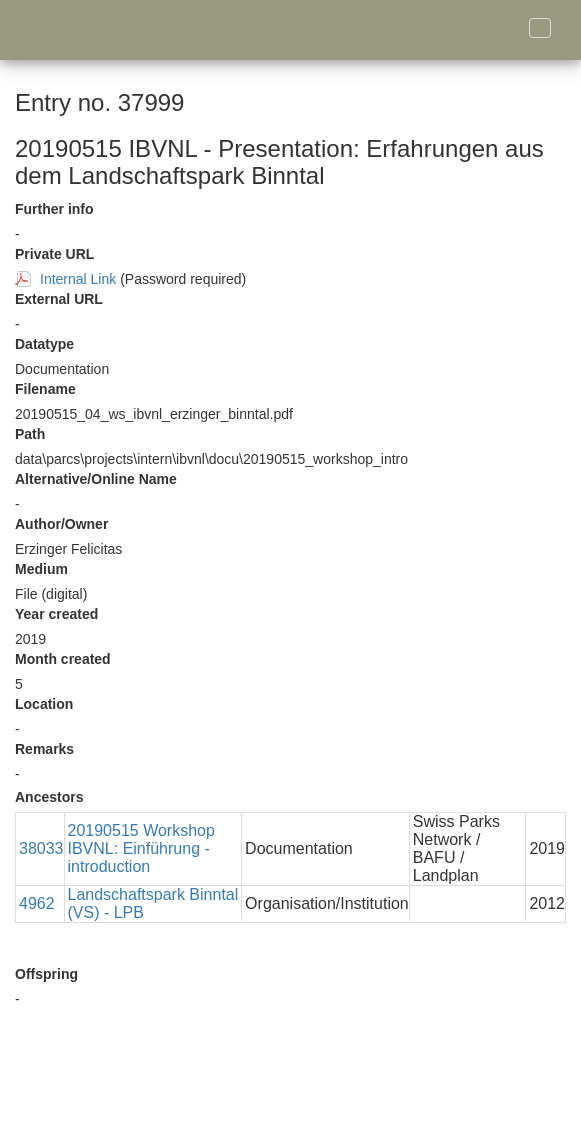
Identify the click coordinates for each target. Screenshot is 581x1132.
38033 (41, 848)
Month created (63, 659)
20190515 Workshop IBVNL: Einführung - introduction (141, 848)
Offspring (46, 974)
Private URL (54, 254)
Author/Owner (61, 524)
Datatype (44, 344)
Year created (56, 614)
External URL (59, 299)
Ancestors (49, 797)
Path (30, 434)
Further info (54, 209)
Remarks (44, 749)
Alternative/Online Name (96, 479)
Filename (45, 389)
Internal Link (78, 279)
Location (44, 704)
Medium (41, 569)
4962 (37, 903)
